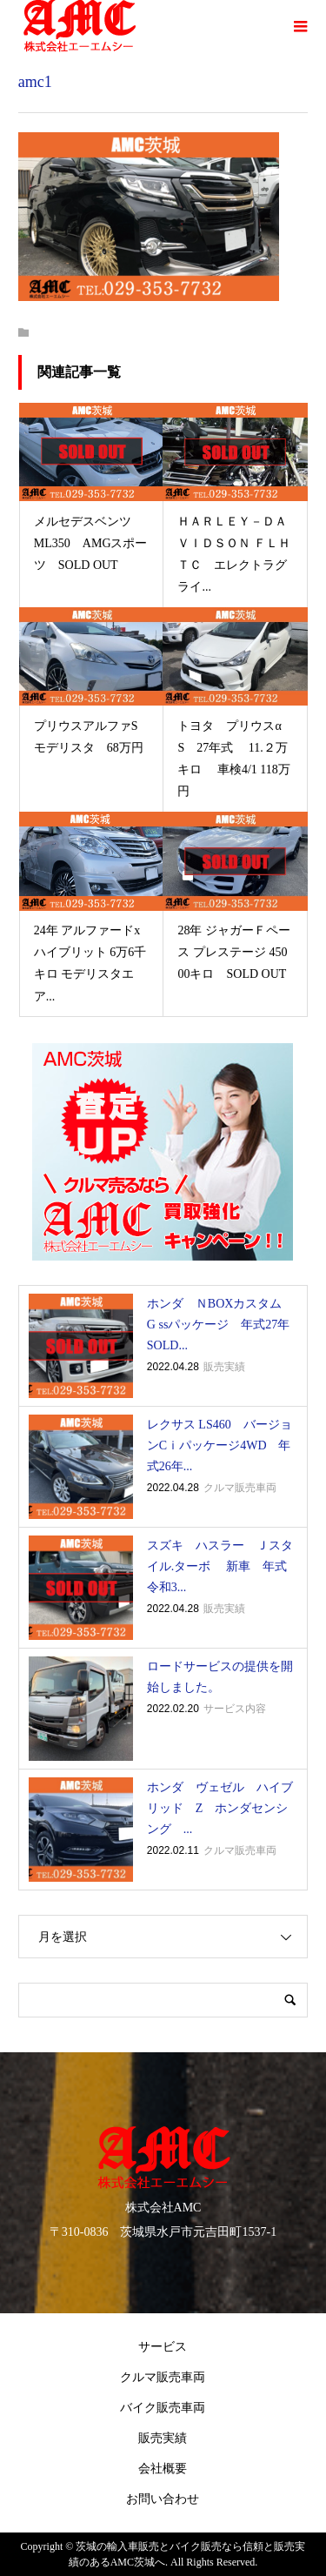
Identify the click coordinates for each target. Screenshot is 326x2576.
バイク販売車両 (162, 2407)
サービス (162, 2346)
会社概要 (162, 2468)
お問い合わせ (162, 2499)
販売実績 (162, 2438)
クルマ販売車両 (162, 2377)
